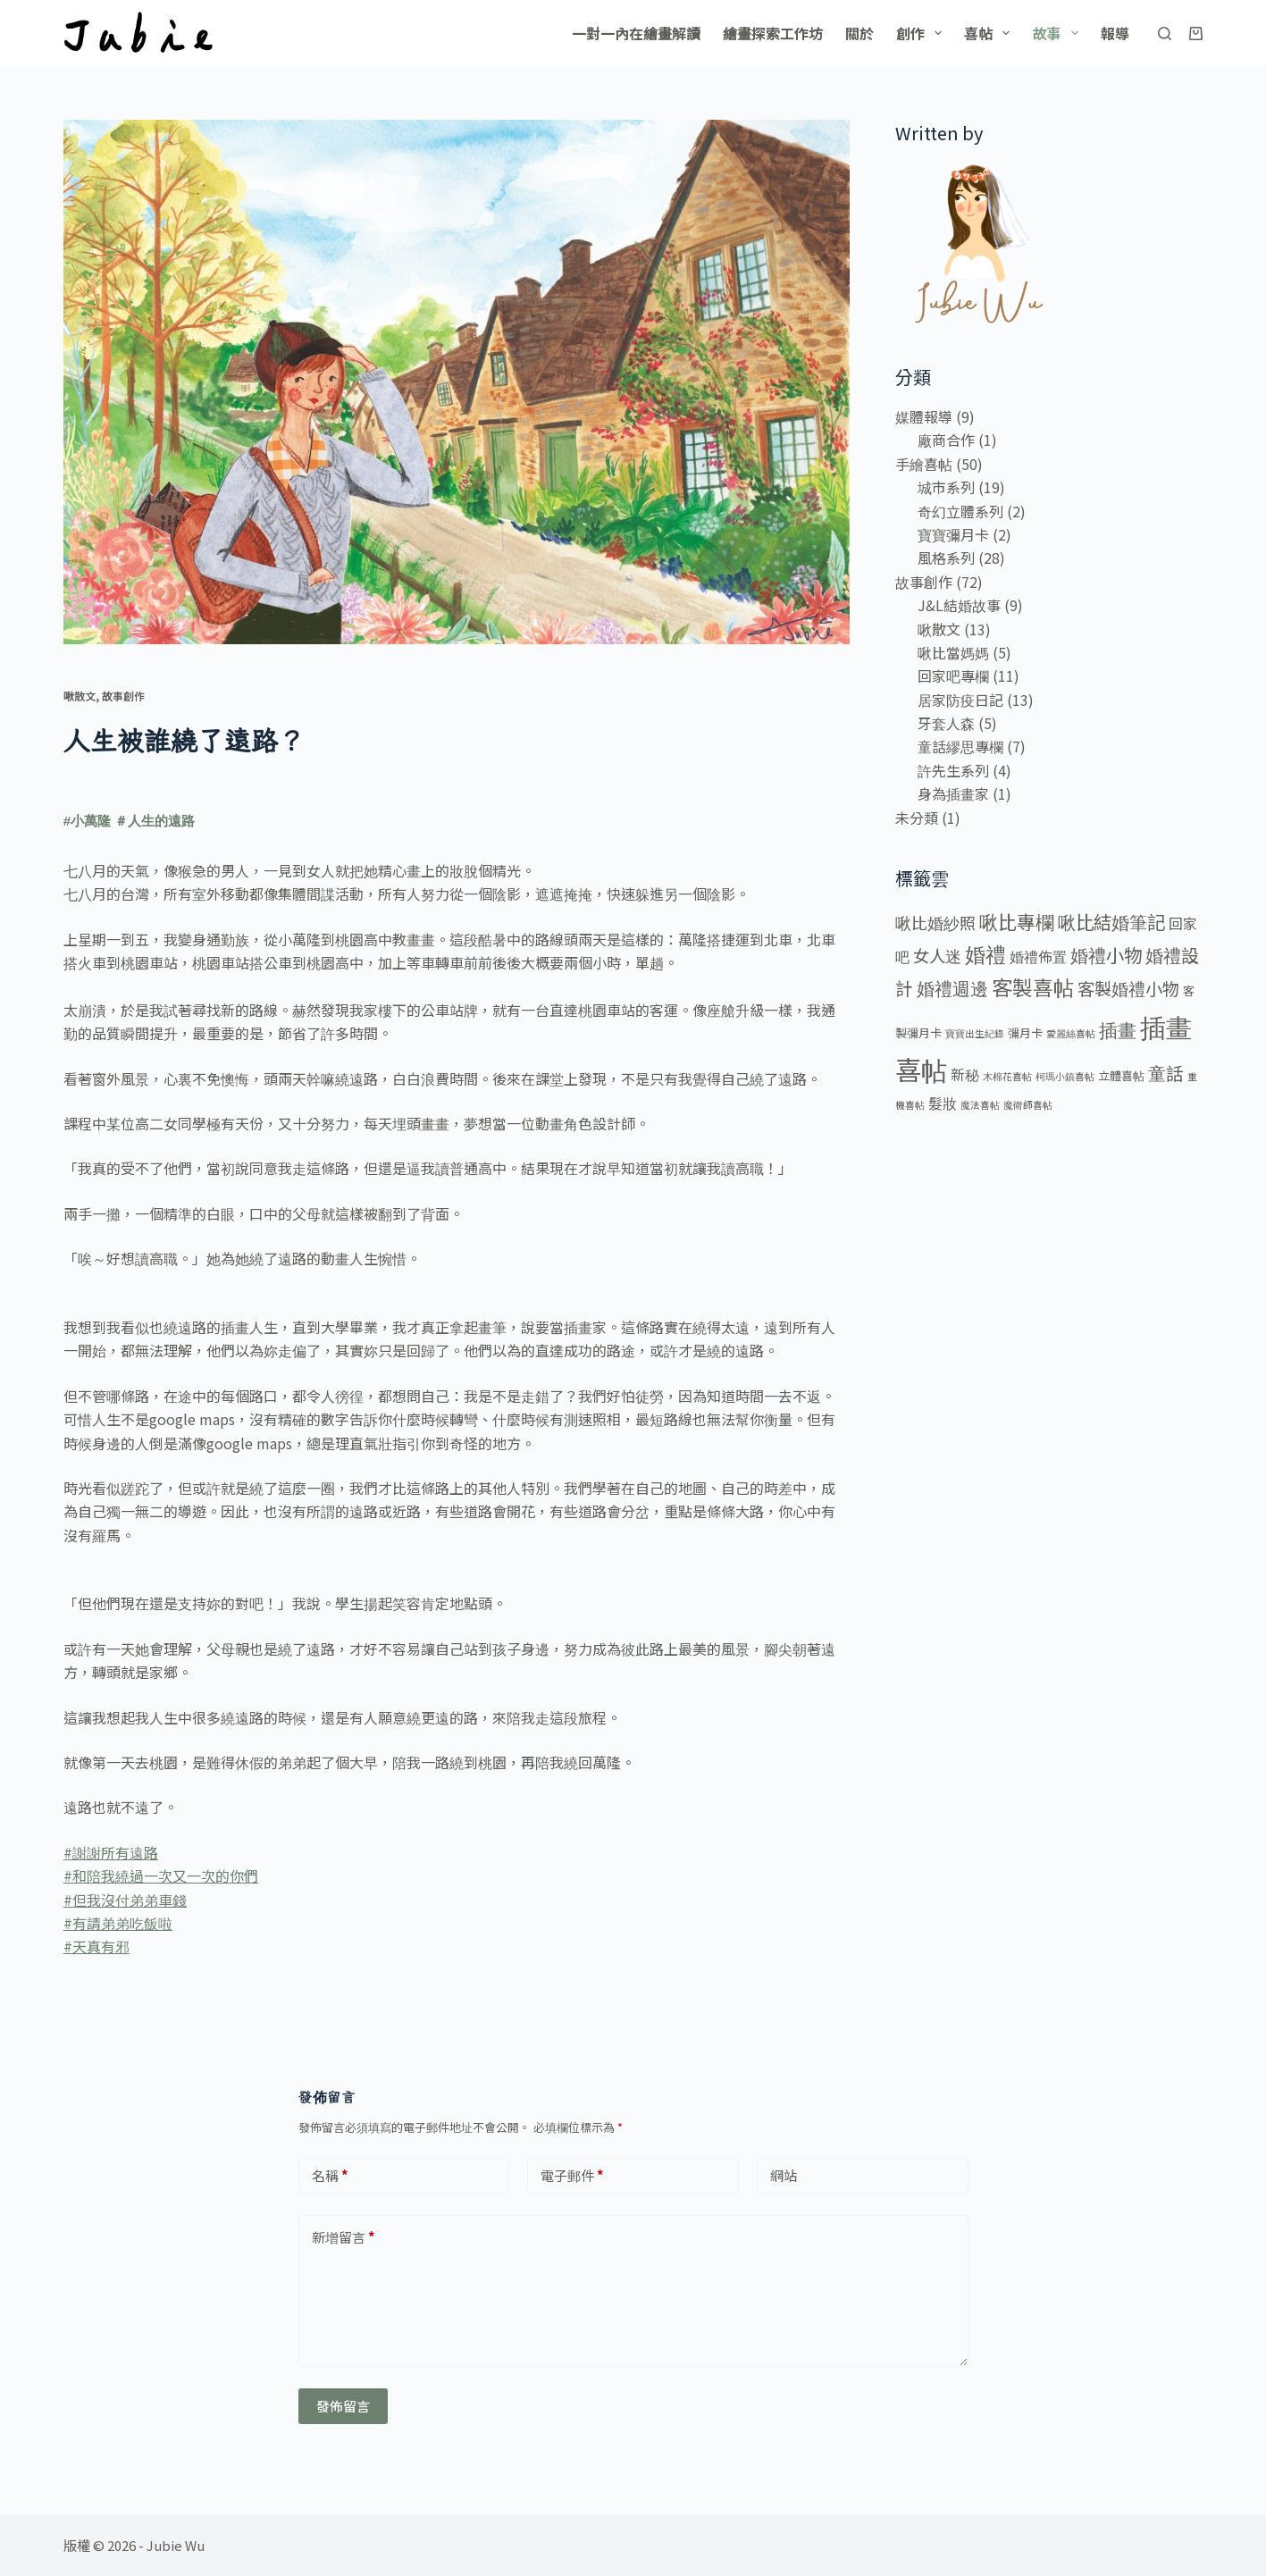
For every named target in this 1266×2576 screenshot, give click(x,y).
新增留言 (343, 2238)
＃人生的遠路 (154, 820)
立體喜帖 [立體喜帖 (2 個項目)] (1121, 1075)
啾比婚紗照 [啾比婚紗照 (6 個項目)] (935, 922)
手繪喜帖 (923, 463)
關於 (859, 33)
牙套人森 (946, 723)
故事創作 (123, 695)
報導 (1115, 33)
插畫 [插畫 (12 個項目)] (1117, 1029)
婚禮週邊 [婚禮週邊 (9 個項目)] (952, 988)
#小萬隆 (87, 820)
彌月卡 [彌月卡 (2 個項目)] (1025, 1032)
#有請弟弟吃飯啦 (117, 1923)
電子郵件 (572, 2176)
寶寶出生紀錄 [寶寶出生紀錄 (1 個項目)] (974, 1033)
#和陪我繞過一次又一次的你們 (160, 1875)
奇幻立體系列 (960, 511)
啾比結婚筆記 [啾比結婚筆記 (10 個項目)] (1111, 921)
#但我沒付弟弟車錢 (125, 1899)
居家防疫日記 (960, 699)
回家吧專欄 (953, 675)
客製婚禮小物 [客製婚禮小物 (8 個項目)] (1128, 988)
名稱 (330, 2176)
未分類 (916, 817)
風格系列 (946, 557)
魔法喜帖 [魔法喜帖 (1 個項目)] (980, 1105)
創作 (922, 33)
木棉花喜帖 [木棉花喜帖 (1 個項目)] (1007, 1076)
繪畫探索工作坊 (773, 33)
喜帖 (990, 33)
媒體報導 (923, 416)
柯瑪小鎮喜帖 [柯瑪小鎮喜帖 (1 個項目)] (1064, 1076)
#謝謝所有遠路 (110, 1852)
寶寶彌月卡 (953, 534)
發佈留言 (343, 2405)
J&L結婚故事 (959, 605)
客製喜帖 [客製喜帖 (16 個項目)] (1033, 987)
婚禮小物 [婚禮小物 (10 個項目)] (1106, 954)
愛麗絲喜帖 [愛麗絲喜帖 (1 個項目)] (1070, 1033)
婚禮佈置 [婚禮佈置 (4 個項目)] (1038, 956)
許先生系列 (953, 770)
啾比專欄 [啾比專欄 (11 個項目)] (1016, 921)
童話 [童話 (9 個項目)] (1166, 1073)
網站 (783, 2175)
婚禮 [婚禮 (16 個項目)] (985, 954)
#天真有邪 (96, 1946)
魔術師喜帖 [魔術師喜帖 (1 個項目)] (1027, 1105)
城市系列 (946, 487)
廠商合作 (946, 439)
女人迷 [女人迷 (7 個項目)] (937, 955)
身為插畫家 (953, 793)
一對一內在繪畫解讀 (636, 33)
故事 (1058, 33)
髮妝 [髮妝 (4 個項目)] (942, 1103)
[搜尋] (1164, 33)
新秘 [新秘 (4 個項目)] (965, 1074)
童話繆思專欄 (960, 746)
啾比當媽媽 (953, 652)
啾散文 (79, 695)
